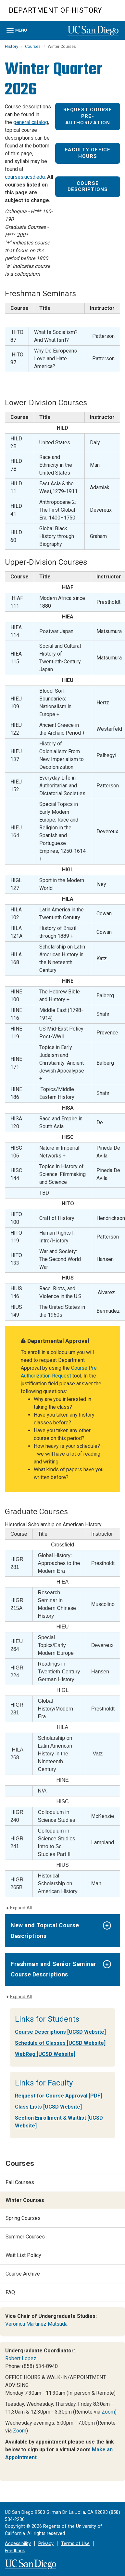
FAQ (10, 2292)
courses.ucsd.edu (25, 177)
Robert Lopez (20, 2358)
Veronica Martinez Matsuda (36, 2324)
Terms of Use (75, 2543)
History (12, 46)
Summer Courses (25, 2237)
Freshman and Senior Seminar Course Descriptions (53, 1969)
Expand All (21, 1908)
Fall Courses (20, 2182)
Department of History (55, 10)
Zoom (108, 2412)
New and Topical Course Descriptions (45, 1930)
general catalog (30, 122)
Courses (33, 46)
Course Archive (23, 2274)
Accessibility (18, 2543)
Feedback (15, 2551)
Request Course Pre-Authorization (87, 116)
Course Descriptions (88, 186)
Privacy (46, 2543)
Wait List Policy (23, 2255)
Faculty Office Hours (88, 153)
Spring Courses (23, 2218)
